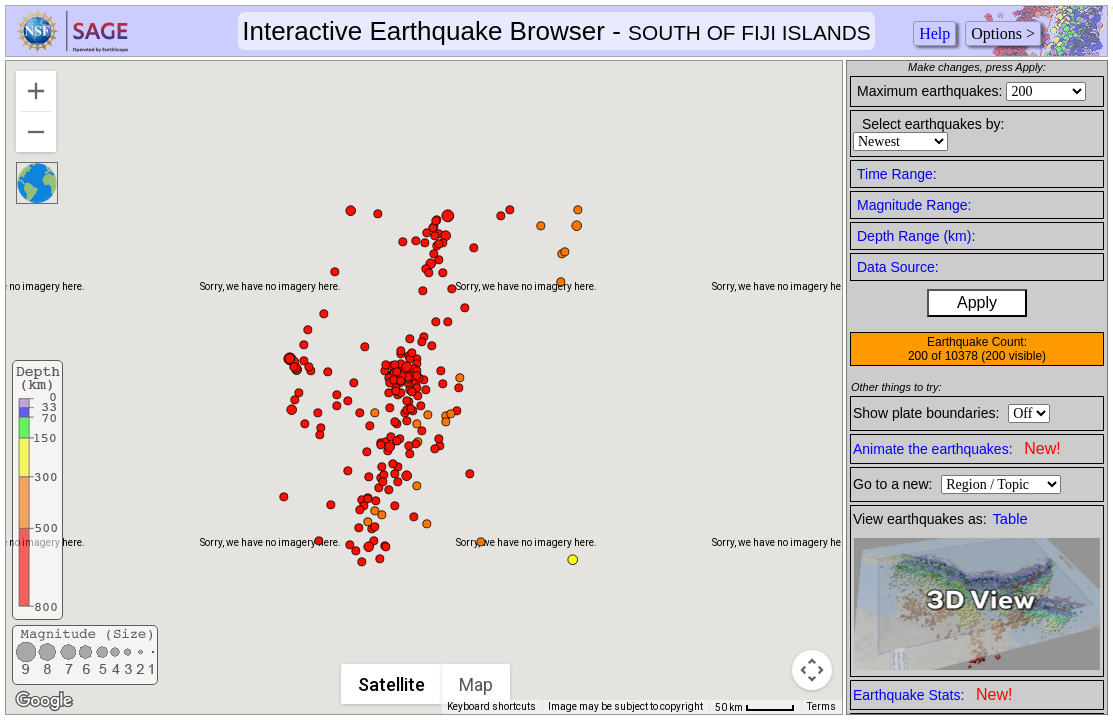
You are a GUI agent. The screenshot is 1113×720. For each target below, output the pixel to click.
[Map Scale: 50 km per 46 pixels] (755, 707)
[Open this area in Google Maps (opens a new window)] (44, 701)
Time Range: (897, 174)
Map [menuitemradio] (476, 684)
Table (1010, 519)
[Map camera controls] (812, 670)
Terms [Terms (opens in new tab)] (821, 706)
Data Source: (898, 267)
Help (934, 33)
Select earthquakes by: (933, 124)
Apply (977, 302)
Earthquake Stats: (932, 694)
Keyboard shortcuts (491, 706)
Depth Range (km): (916, 236)
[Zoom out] (36, 132)
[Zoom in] (36, 91)
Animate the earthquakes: (957, 448)
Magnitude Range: (914, 205)
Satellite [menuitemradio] (391, 684)
